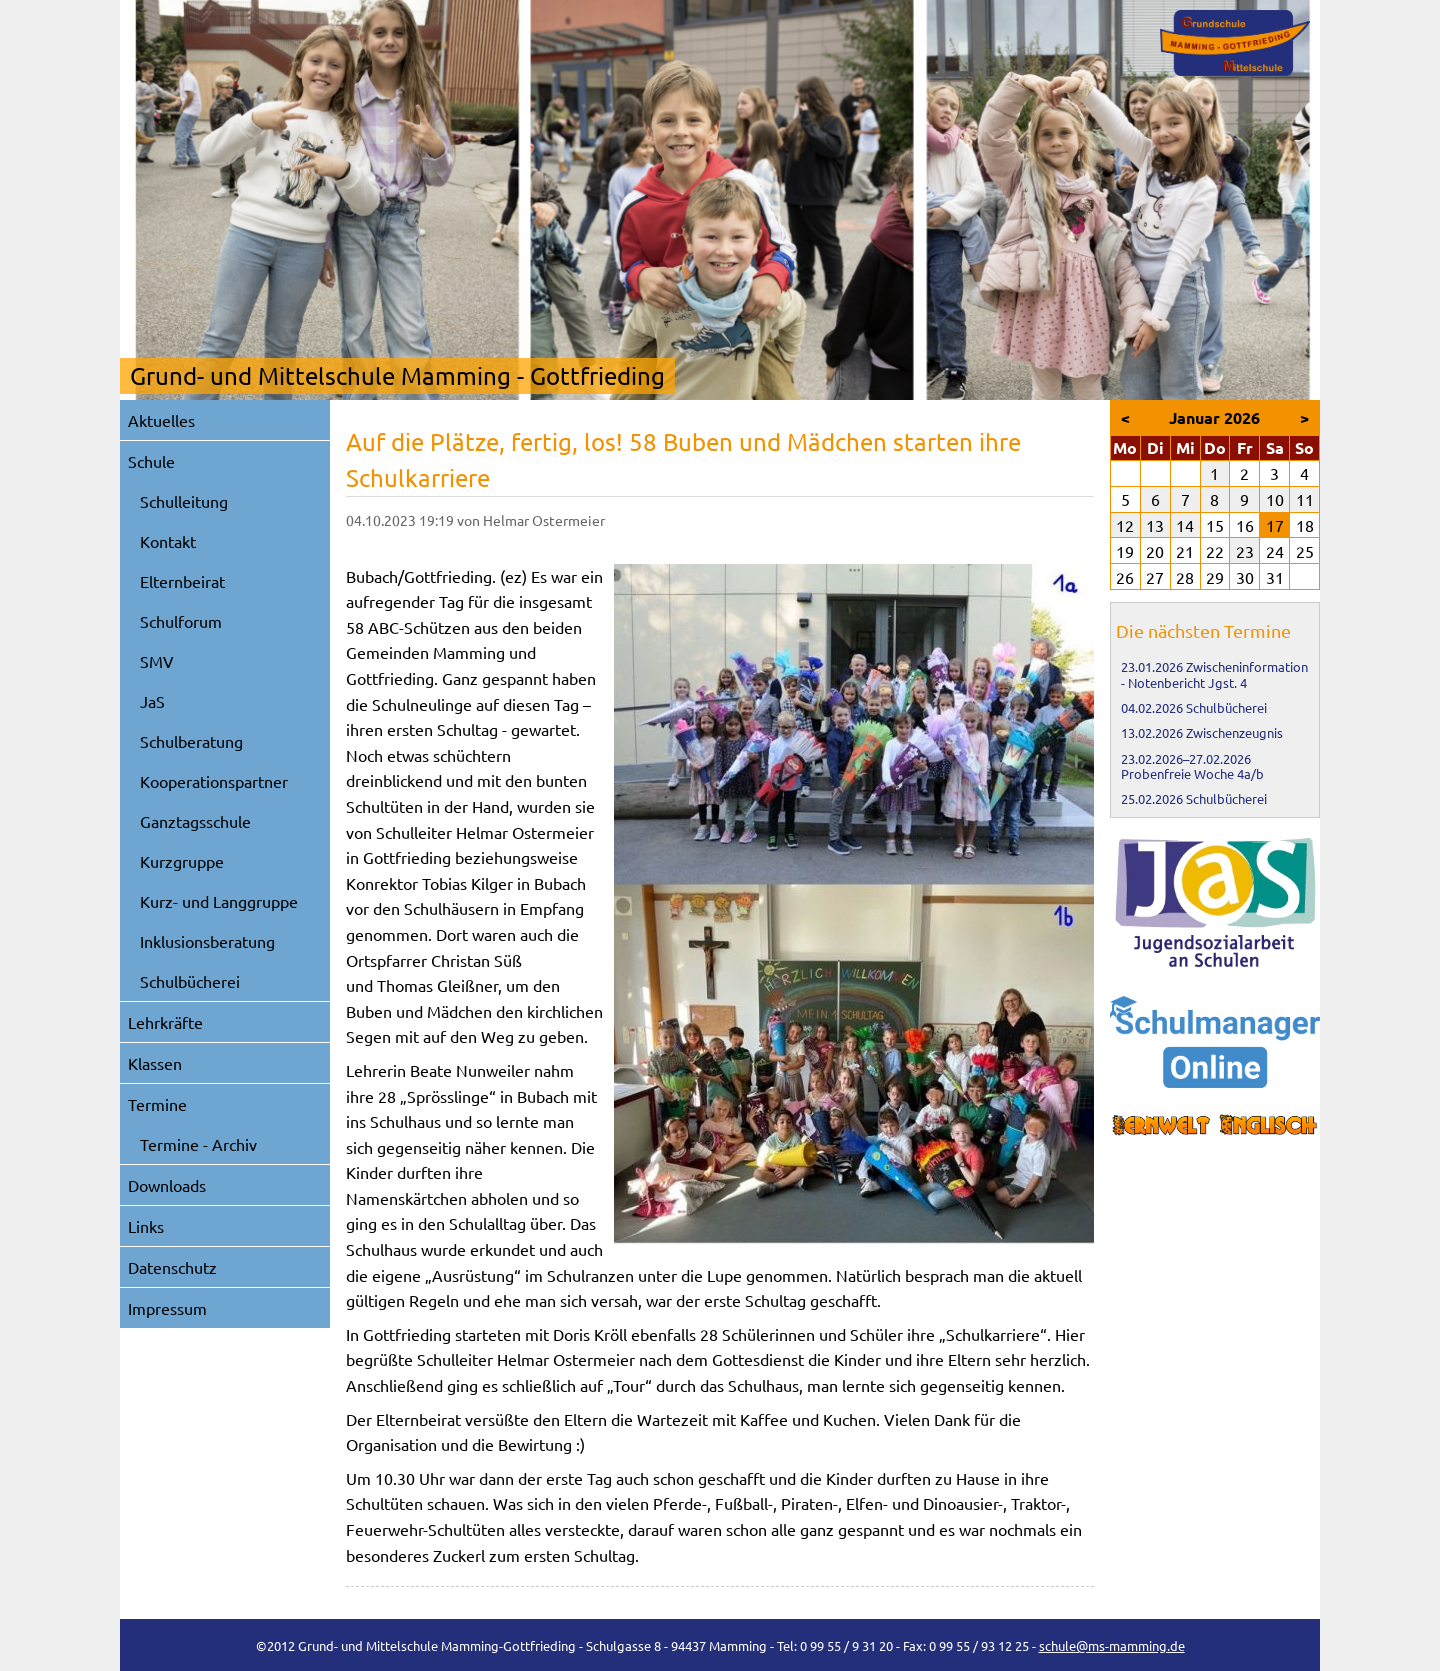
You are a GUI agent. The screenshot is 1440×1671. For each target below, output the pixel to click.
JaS (152, 701)
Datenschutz (172, 1267)
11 (1305, 499)
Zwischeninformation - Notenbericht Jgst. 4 (1214, 674)
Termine (157, 1104)
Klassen (155, 1063)
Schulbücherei (190, 981)
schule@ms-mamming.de (1112, 1645)
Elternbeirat (182, 581)
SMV (157, 661)
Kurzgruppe (182, 861)
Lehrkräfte (165, 1022)
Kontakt (168, 541)
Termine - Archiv (198, 1144)
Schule (151, 461)
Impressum (167, 1308)
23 (1245, 551)
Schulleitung (184, 501)
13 (1155, 525)
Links (146, 1226)
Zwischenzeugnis (1234, 732)
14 (1185, 525)
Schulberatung (191, 741)
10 (1275, 499)
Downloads (167, 1185)
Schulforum (181, 621)
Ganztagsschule (195, 821)
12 (1125, 525)
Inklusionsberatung (207, 941)
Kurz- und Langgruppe (219, 901)
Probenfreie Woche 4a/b (1192, 773)
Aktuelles (161, 420)
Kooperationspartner (214, 781)
